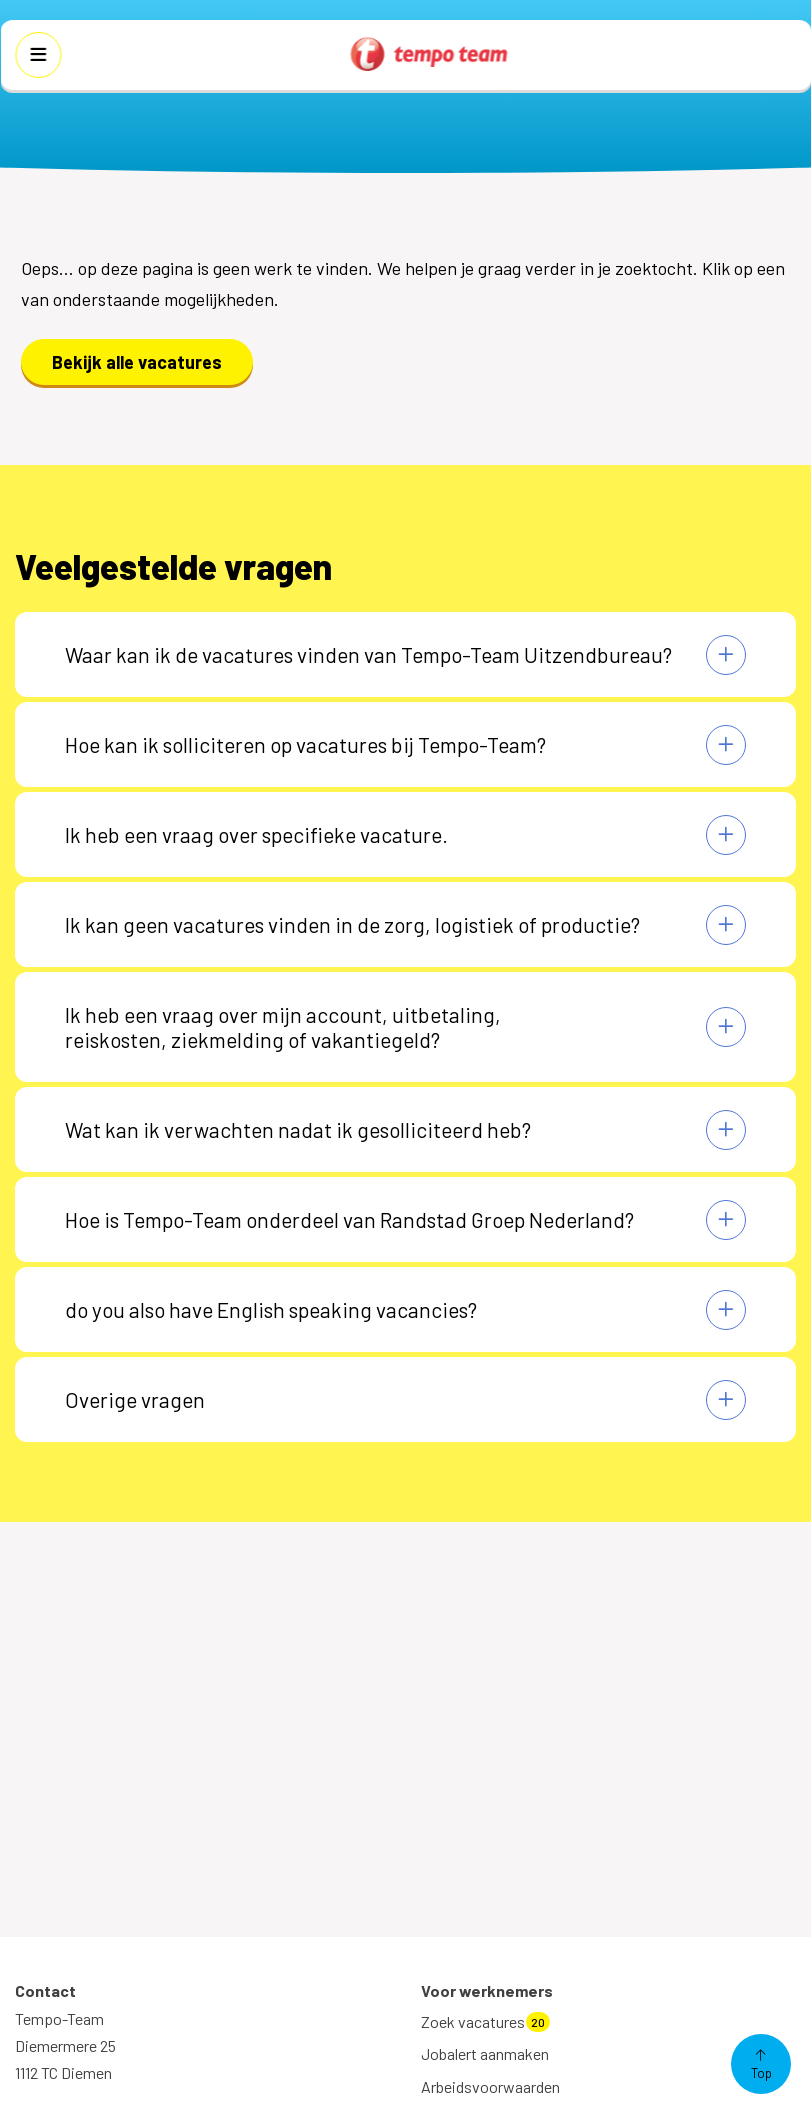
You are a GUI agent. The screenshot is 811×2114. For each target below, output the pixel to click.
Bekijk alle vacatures (137, 362)
